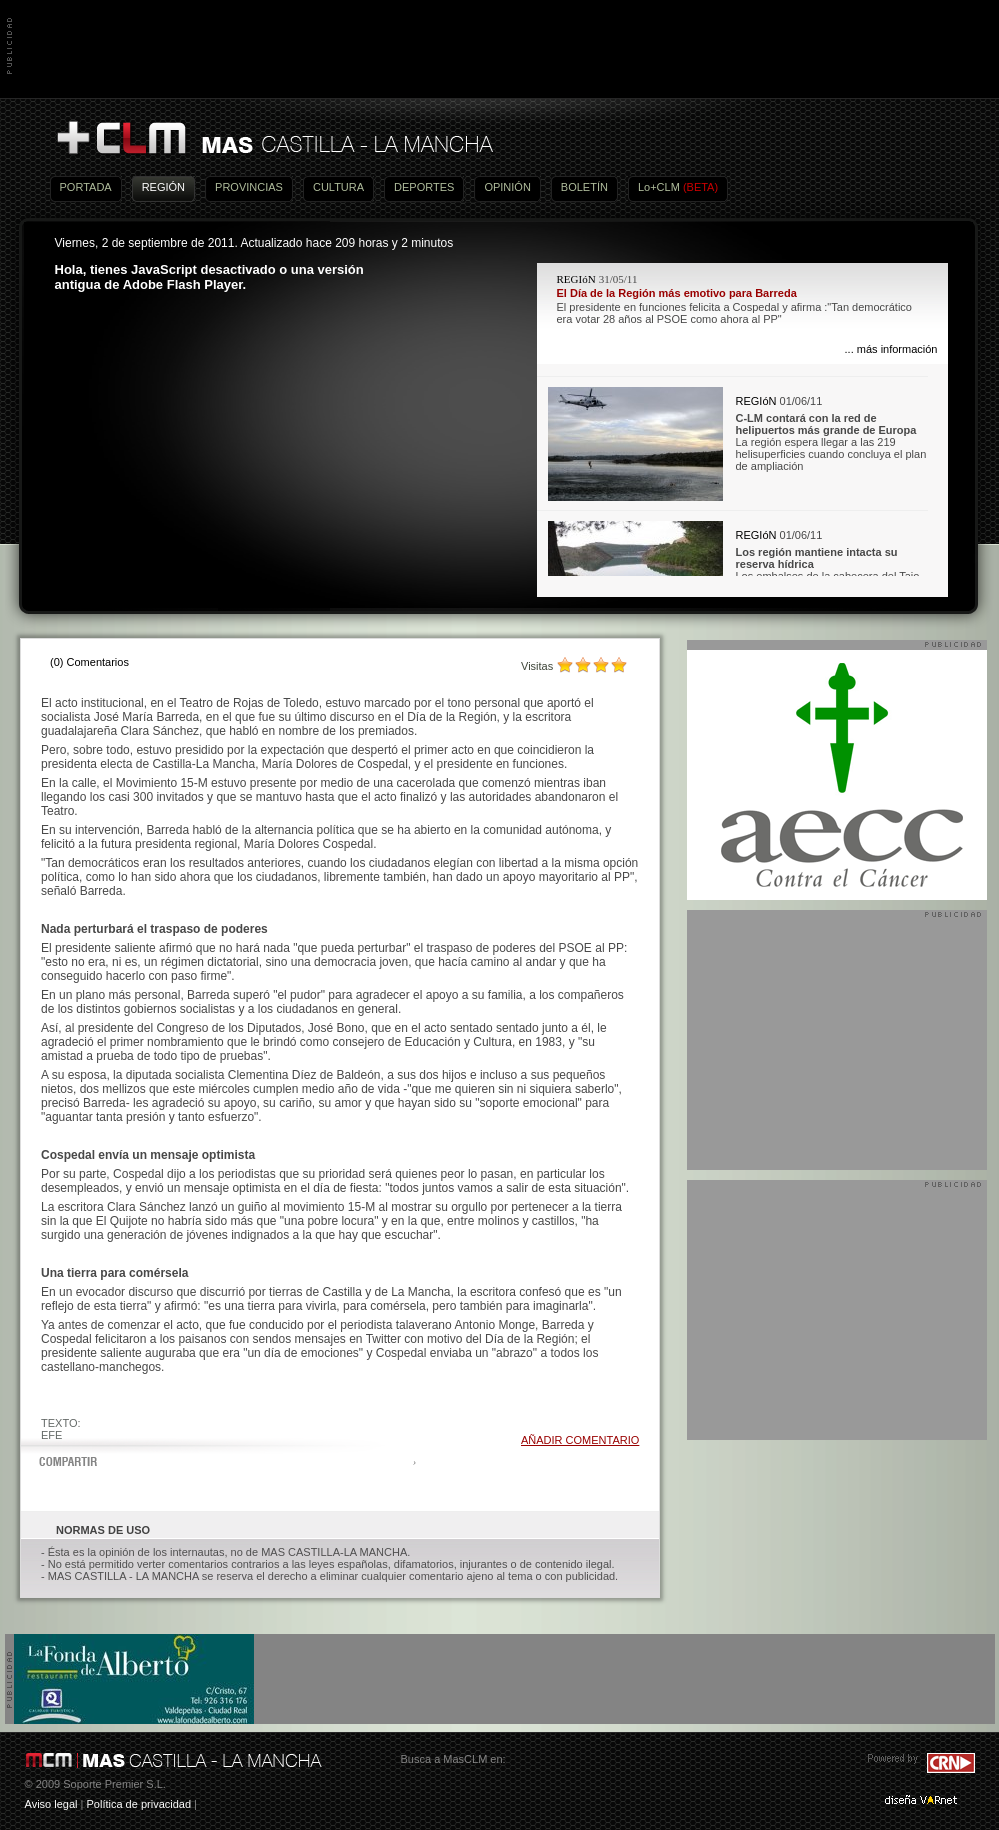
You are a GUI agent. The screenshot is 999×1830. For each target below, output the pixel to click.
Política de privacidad (138, 1804)
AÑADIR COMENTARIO (580, 1440)
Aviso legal (51, 1804)
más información (897, 349)
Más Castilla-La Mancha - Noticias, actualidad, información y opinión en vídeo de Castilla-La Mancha (274, 138)
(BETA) (700, 187)
